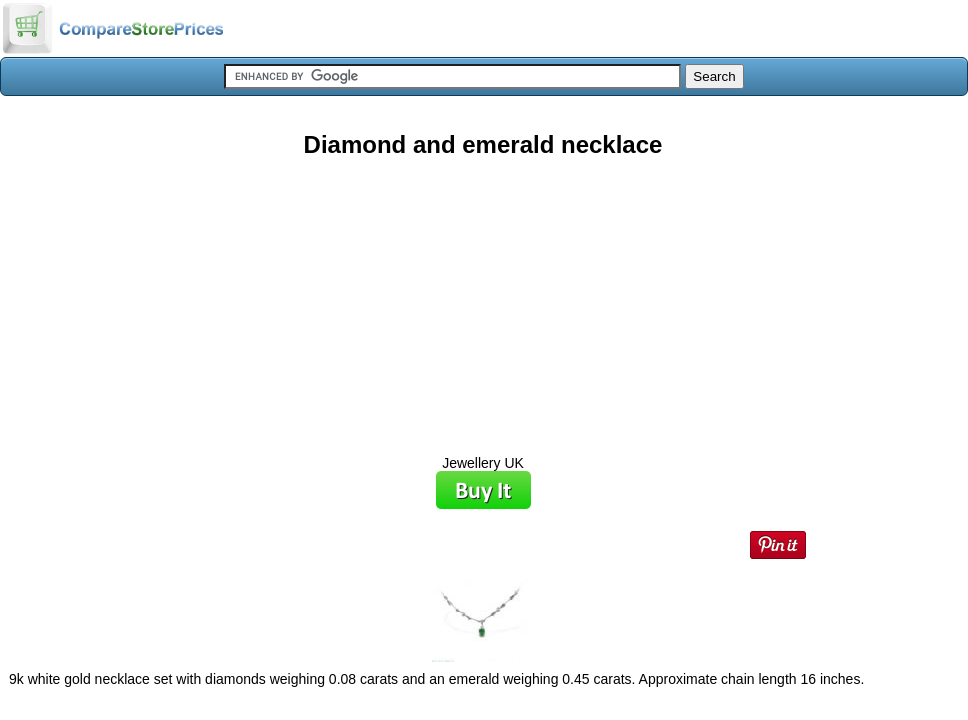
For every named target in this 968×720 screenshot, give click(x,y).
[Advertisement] (483, 299)
